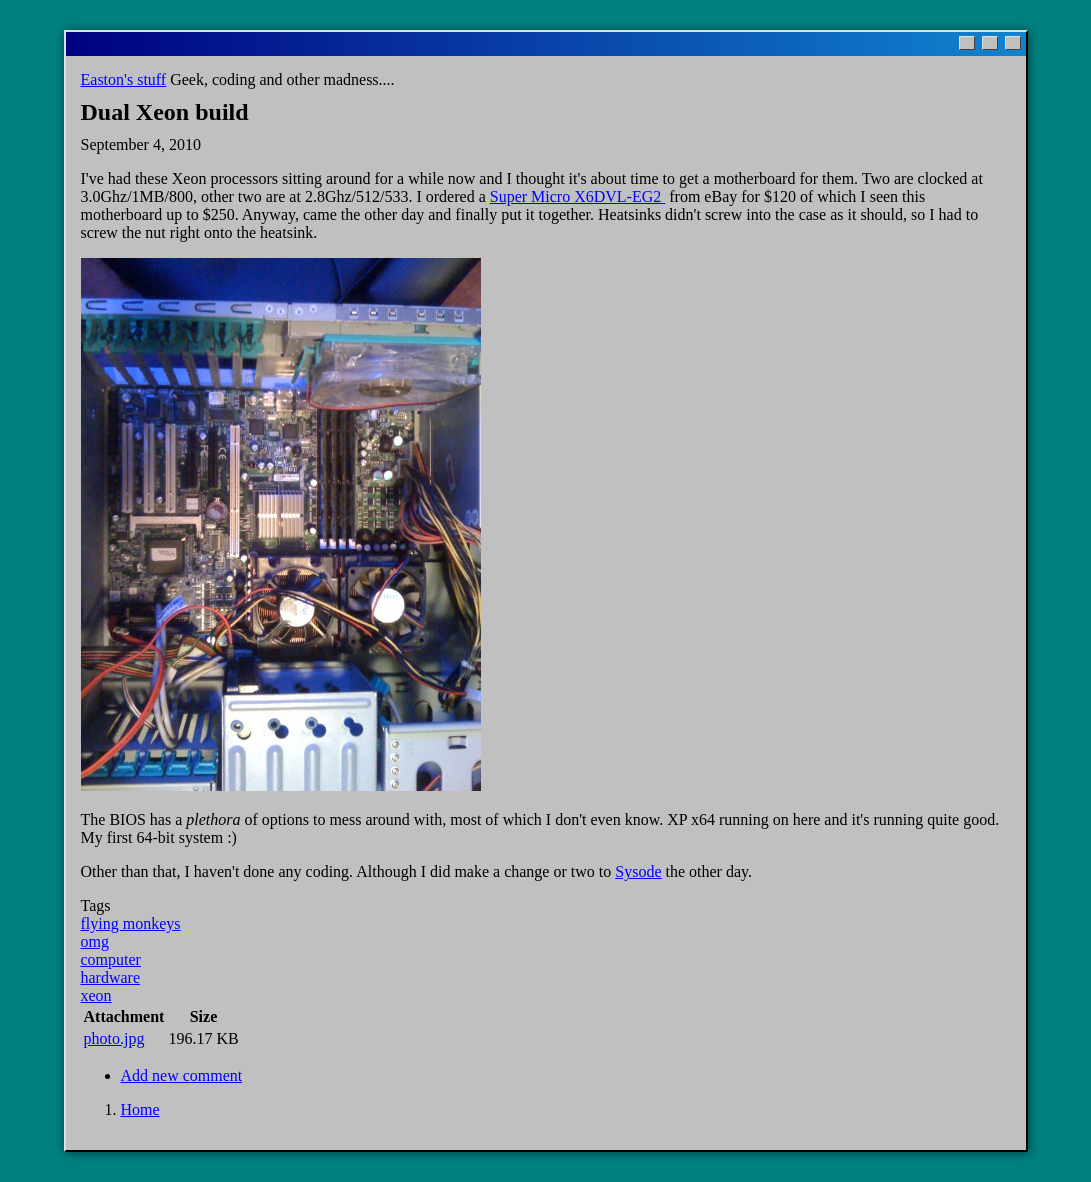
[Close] (1013, 43)
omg (95, 941)
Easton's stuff (124, 79)
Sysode (638, 871)
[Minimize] (967, 43)
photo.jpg (114, 1038)
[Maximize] (990, 43)
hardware (111, 977)
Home (140, 1109)
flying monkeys (131, 923)
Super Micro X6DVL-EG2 (578, 196)
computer (111, 959)
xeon (96, 995)
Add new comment (182, 1075)
